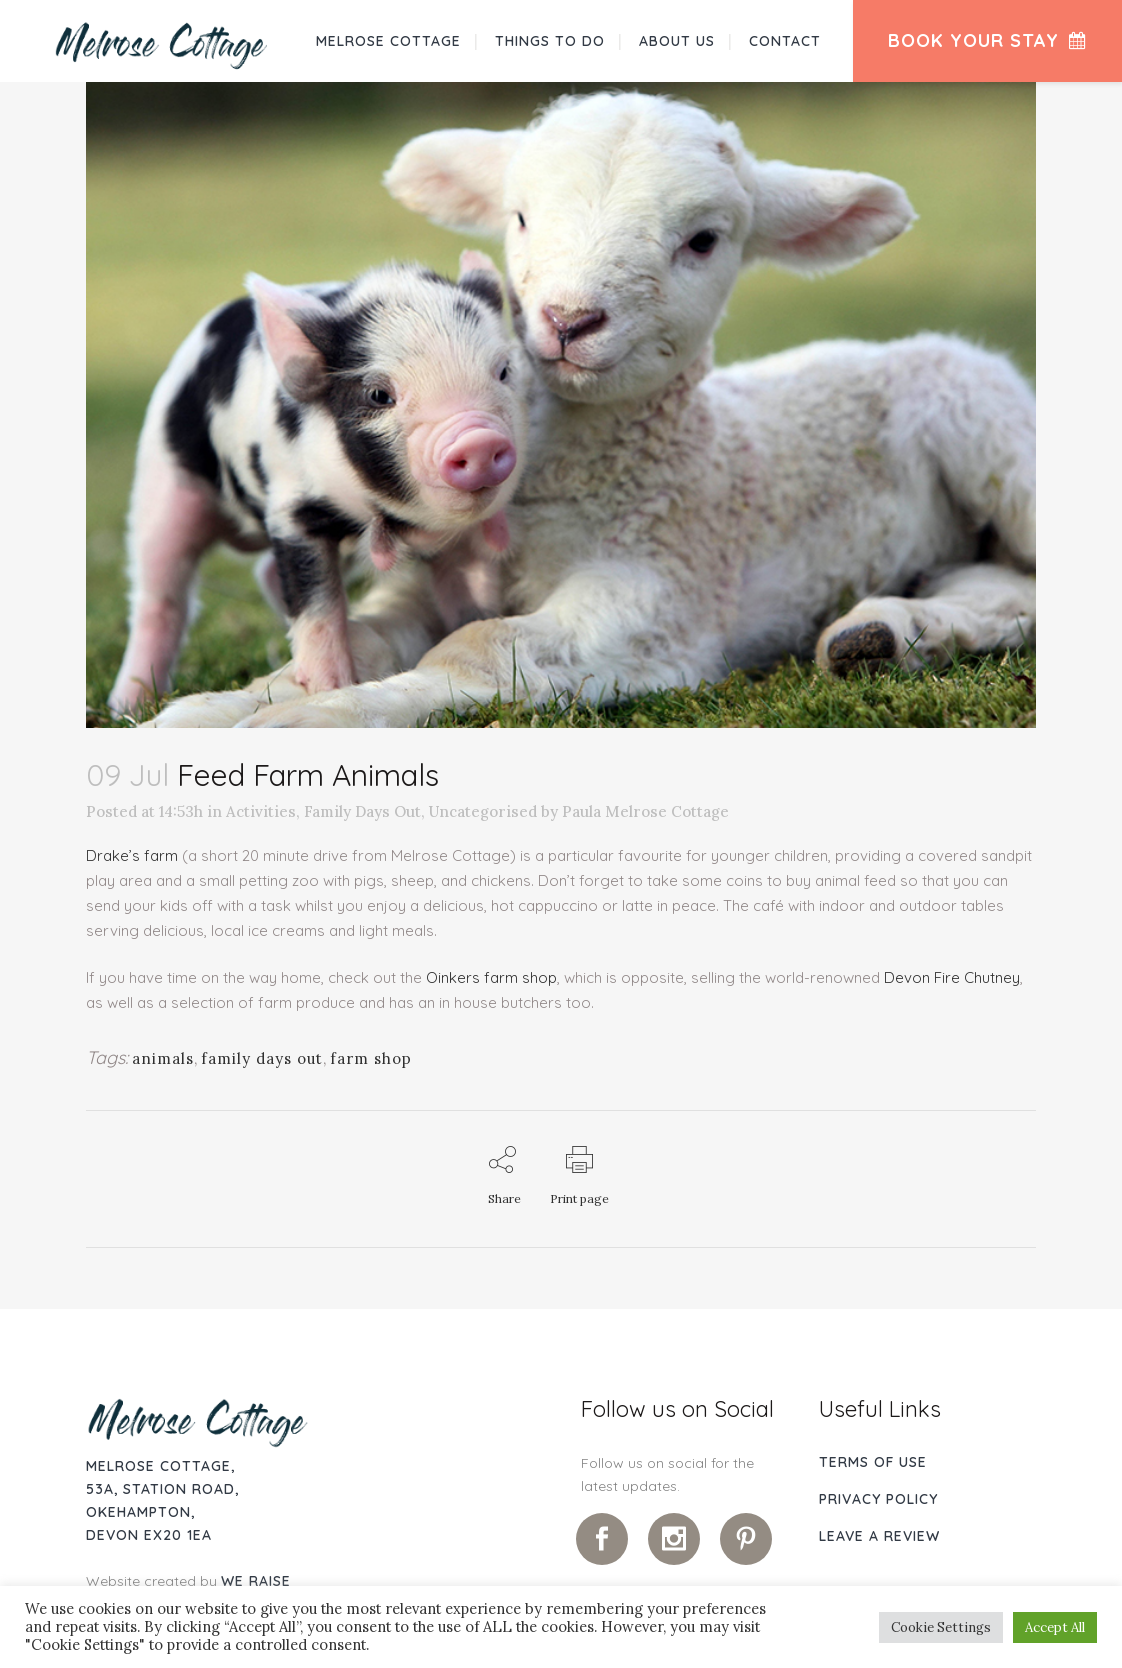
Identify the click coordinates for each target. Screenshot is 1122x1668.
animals (163, 1058)
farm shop (371, 1058)
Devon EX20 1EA (149, 1535)
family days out (262, 1058)
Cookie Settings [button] (941, 1627)
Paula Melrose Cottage (645, 811)
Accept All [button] (1055, 1627)
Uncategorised (483, 811)
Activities (261, 811)
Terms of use (873, 1462)
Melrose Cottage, (160, 1466)
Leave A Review (879, 1536)
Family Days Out (362, 811)
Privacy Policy (878, 1499)
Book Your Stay (987, 40)
